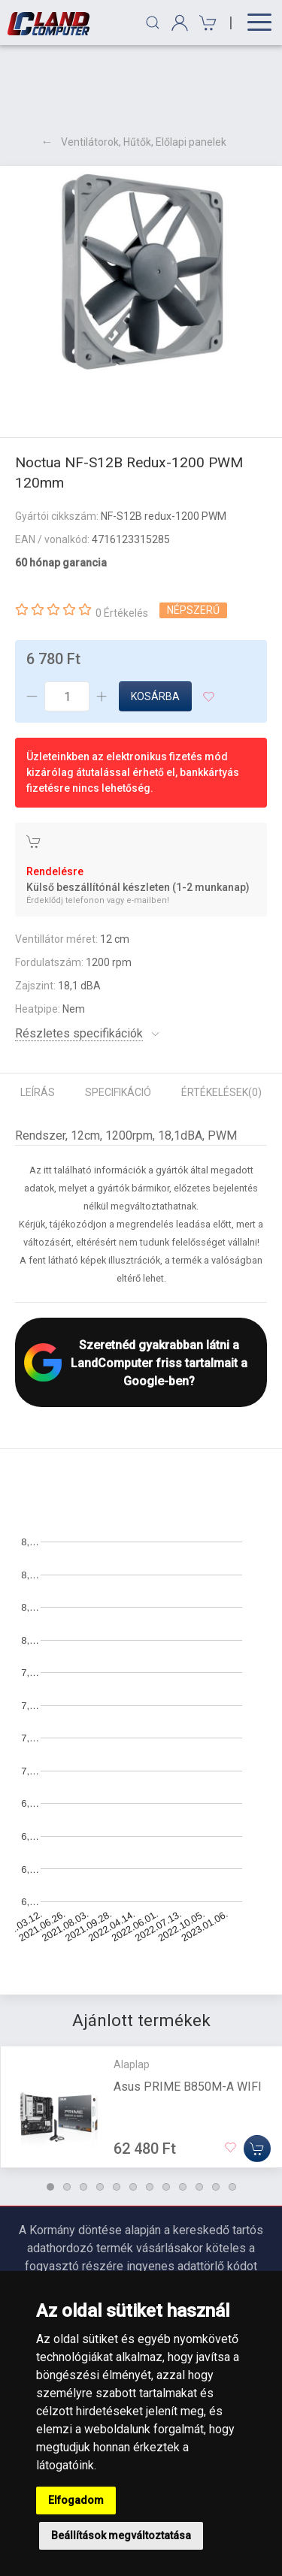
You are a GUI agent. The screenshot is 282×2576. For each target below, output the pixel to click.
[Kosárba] (257, 2075)
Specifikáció (118, 1019)
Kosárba (155, 624)
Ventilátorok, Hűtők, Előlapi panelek (143, 69)
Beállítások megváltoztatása (121, 2535)
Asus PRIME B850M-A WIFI (188, 2014)
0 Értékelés (122, 540)
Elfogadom (76, 2500)
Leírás (37, 1019)
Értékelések (221, 1019)
